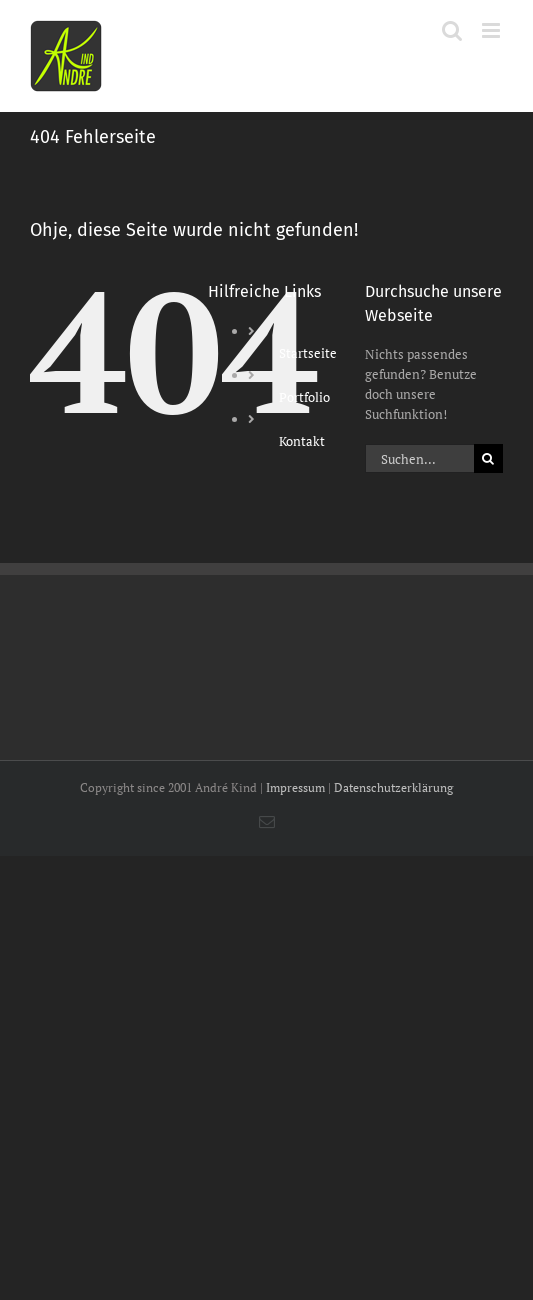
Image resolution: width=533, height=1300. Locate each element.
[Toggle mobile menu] (492, 30)
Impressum (295, 787)
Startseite (308, 353)
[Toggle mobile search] (452, 30)
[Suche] (488, 458)
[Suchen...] (419, 458)
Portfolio (304, 397)
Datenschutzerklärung (393, 787)
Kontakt (302, 441)
